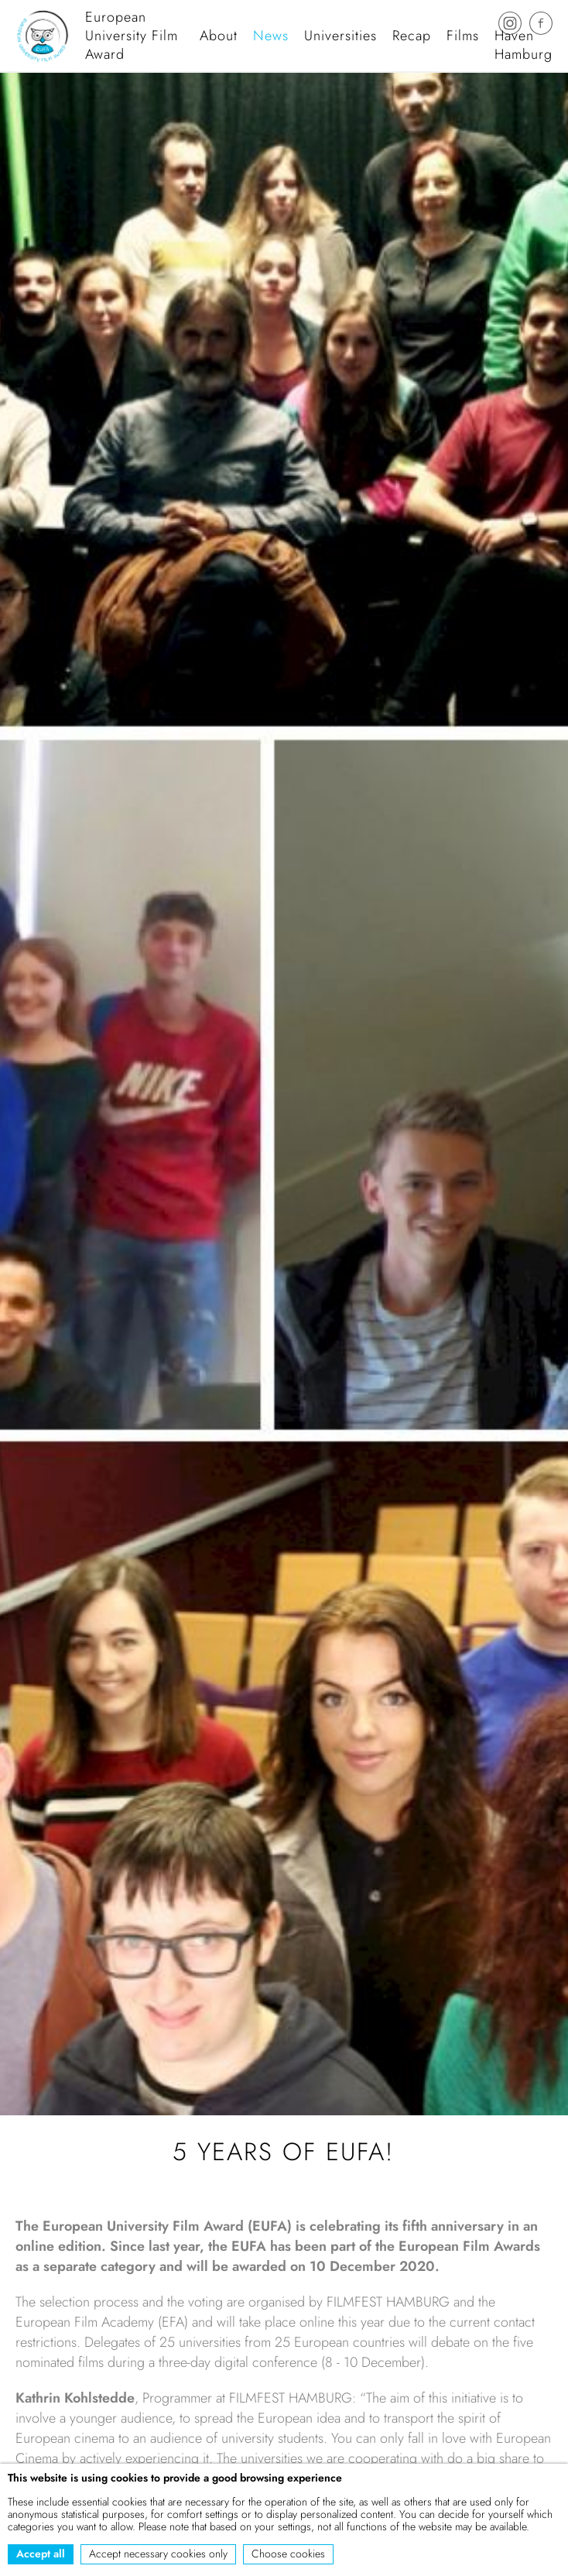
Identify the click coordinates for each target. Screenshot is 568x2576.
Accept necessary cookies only (158, 2553)
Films (463, 36)
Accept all (40, 2553)
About (219, 36)
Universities (340, 36)
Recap (411, 36)
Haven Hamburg (523, 45)
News (271, 36)
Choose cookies (288, 2553)
